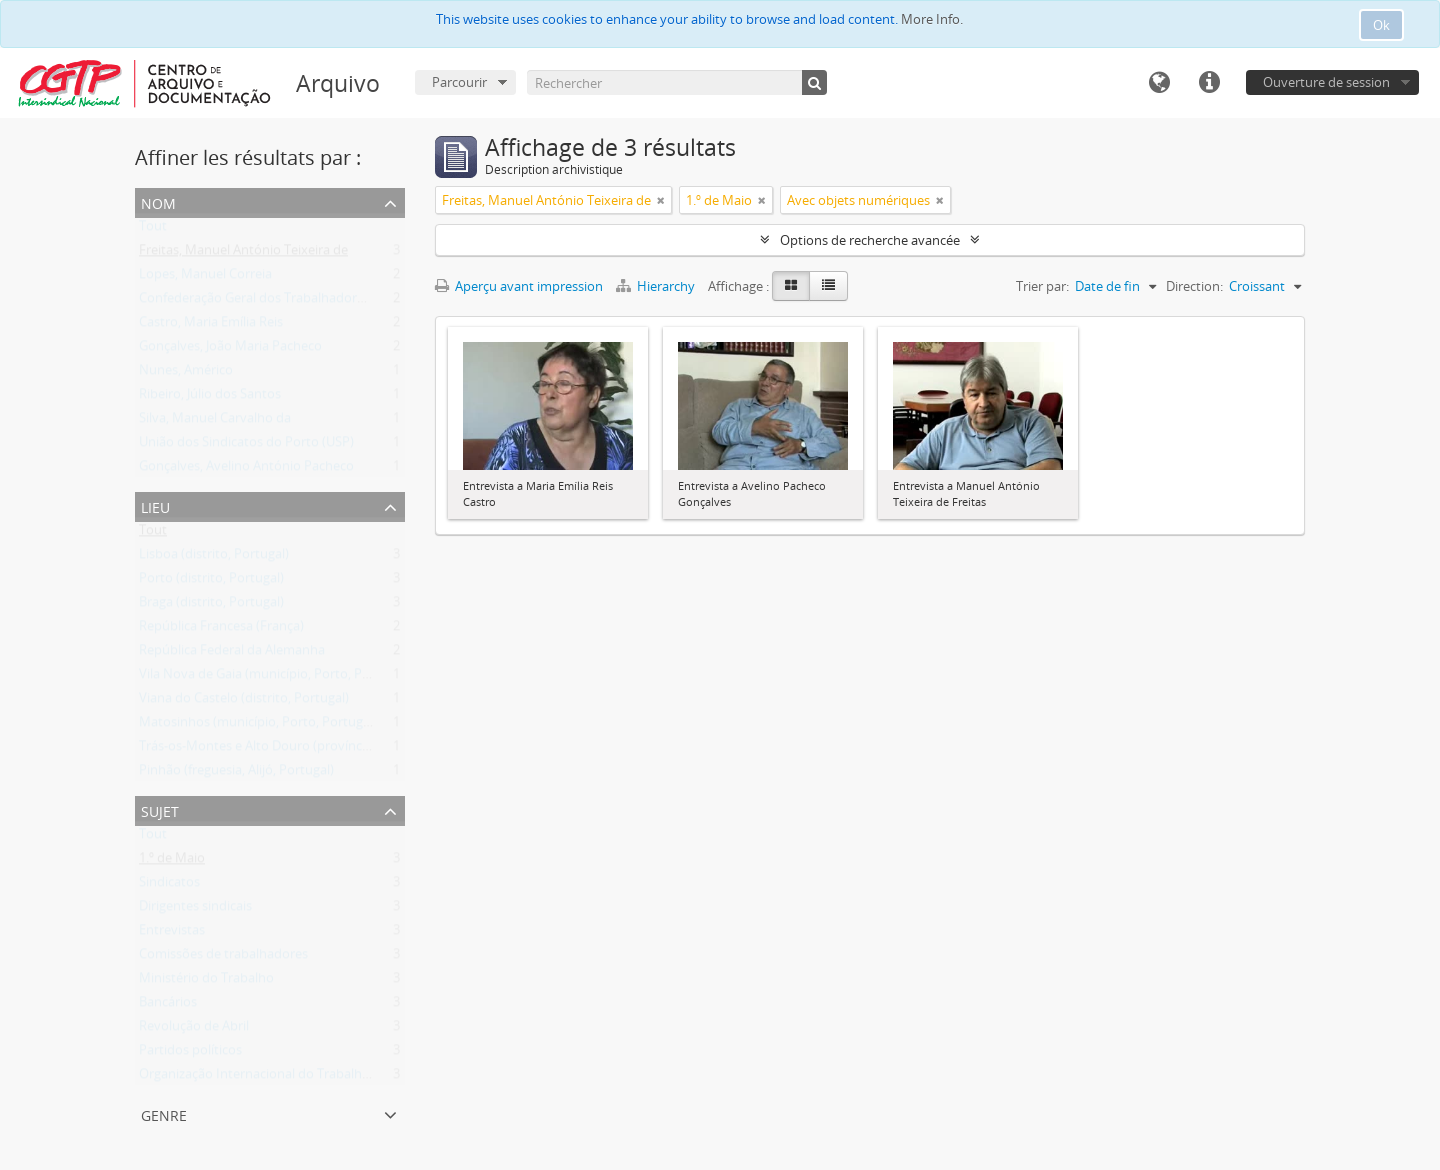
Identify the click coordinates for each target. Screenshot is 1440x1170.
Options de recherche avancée (870, 240)
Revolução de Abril (194, 1030)
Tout (153, 230)
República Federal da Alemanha (232, 654)
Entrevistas (172, 934)
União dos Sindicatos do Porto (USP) (246, 446)
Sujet (160, 809)
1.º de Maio (172, 862)
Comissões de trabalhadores (223, 958)
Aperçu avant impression (519, 286)
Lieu (155, 505)
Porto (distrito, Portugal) (211, 582)
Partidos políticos (190, 1054)
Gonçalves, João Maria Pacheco (230, 350)
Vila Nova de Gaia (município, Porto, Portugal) (274, 678)
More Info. (932, 19)
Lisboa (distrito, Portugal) (214, 558)
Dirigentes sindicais (195, 910)
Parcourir (459, 82)
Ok (1381, 25)
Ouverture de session (1326, 82)
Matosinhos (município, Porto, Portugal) (258, 726)
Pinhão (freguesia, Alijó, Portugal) (236, 774)
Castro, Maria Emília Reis (211, 326)
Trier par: (1042, 286)
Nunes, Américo (186, 374)
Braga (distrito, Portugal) (211, 606)
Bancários (168, 1006)
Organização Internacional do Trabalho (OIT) (270, 1078)
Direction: (1194, 286)
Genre (164, 1113)
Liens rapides (1209, 83)
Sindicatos (169, 886)
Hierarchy (657, 286)
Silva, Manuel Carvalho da (215, 422)
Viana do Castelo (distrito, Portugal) (244, 702)
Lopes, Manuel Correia (205, 278)
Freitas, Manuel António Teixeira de (243, 254)
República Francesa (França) (221, 630)
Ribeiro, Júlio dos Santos (210, 398)
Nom (158, 201)
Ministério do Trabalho (206, 982)
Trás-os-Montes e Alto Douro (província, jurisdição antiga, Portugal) (337, 750)
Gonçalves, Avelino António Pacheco (246, 470)
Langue (1159, 83)
